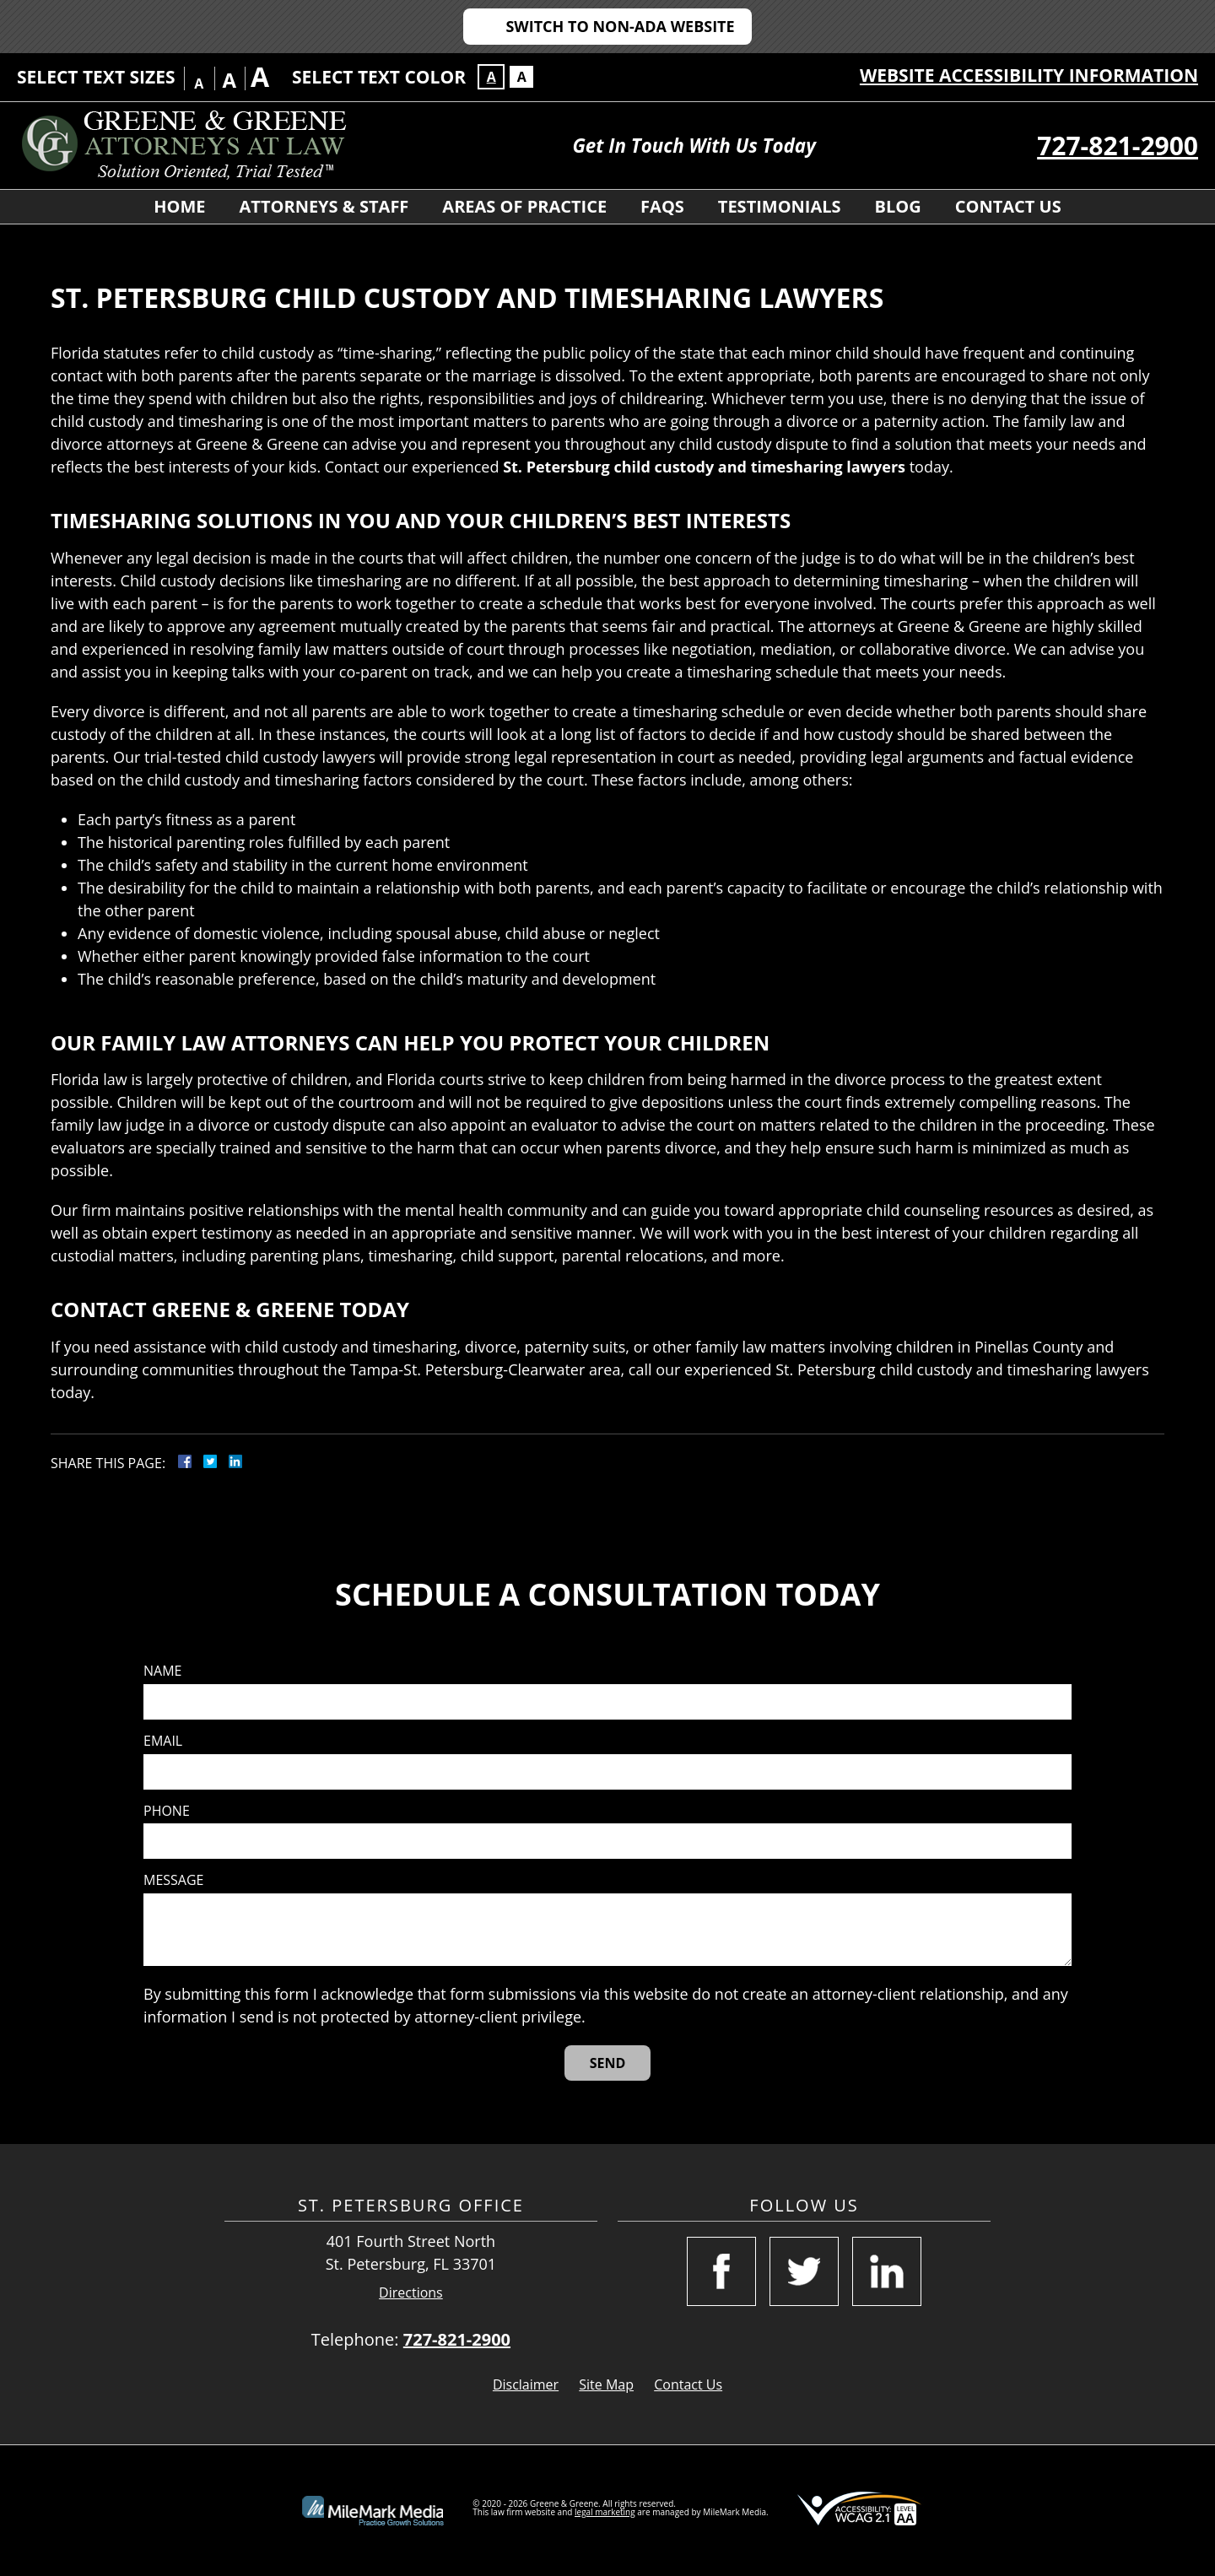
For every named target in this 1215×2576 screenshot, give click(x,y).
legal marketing (605, 2512)
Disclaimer (526, 2384)
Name (162, 1671)
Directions (411, 2293)
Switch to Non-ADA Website (619, 26)
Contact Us (1008, 206)
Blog (898, 206)
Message (173, 1880)
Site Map (606, 2384)
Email (162, 1741)
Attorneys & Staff (324, 206)
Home (179, 206)
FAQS (662, 206)
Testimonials (779, 206)
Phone (166, 1811)
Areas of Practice (524, 206)
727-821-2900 (1117, 145)
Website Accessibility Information (1029, 75)
